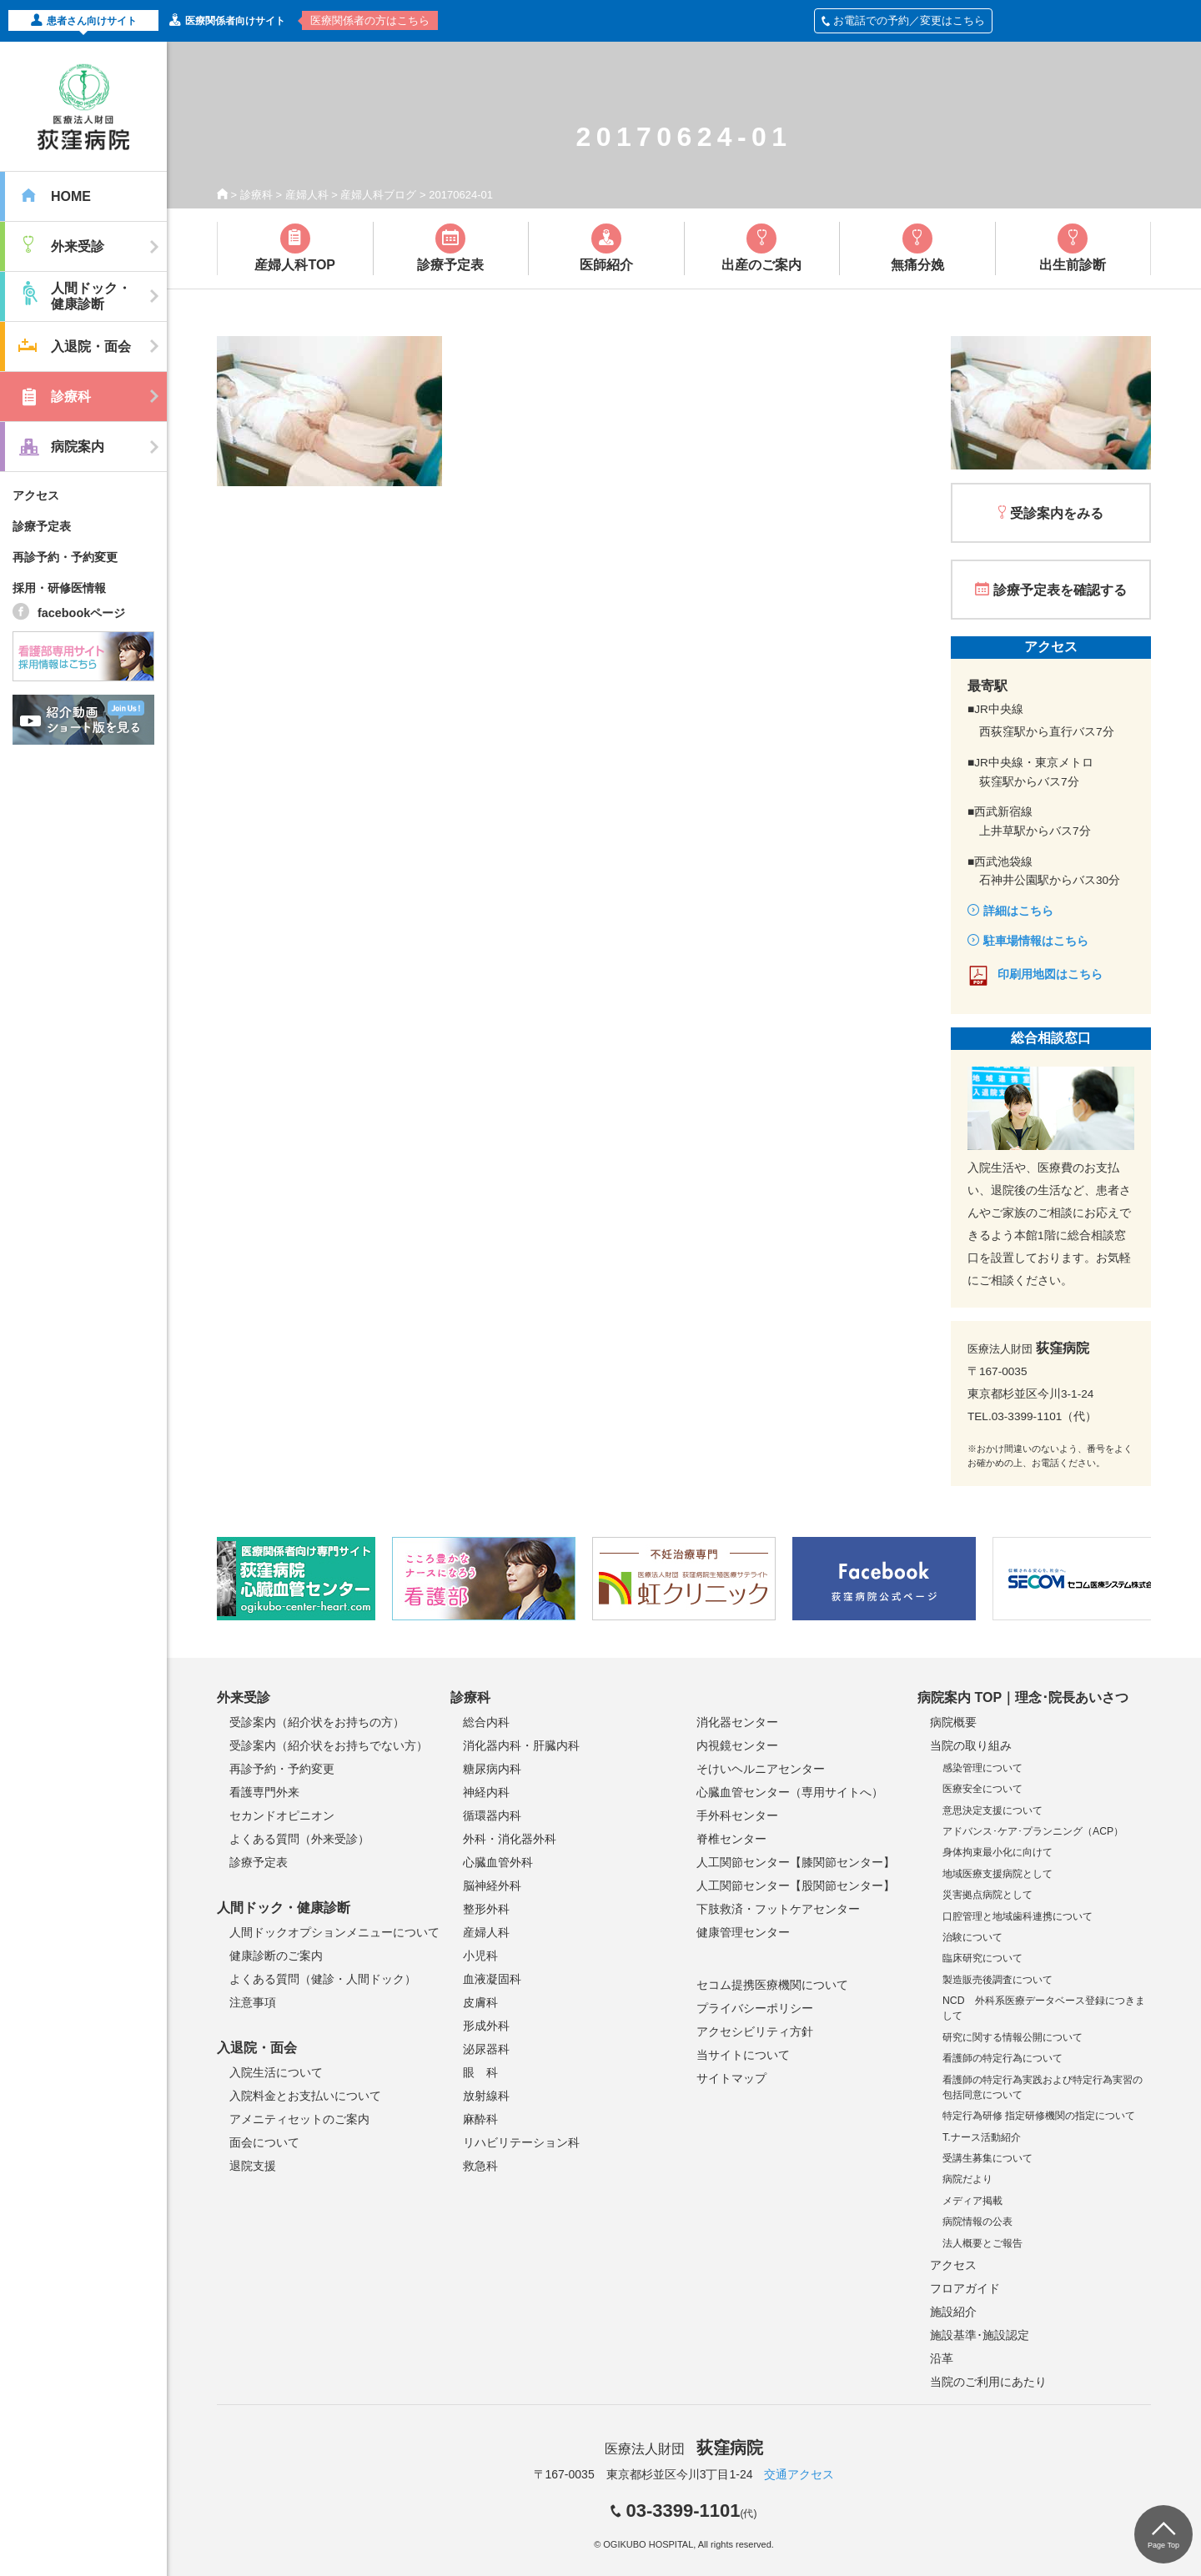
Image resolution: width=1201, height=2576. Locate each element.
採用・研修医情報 (59, 588)
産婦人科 (307, 194)
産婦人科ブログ (378, 194)
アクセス (36, 495)
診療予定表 (42, 526)
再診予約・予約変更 (65, 557)
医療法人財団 (684, 2449)
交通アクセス (799, 2474)
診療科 (256, 194)
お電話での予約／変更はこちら (903, 20)
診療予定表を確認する (1060, 590)
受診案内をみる (1056, 513)
